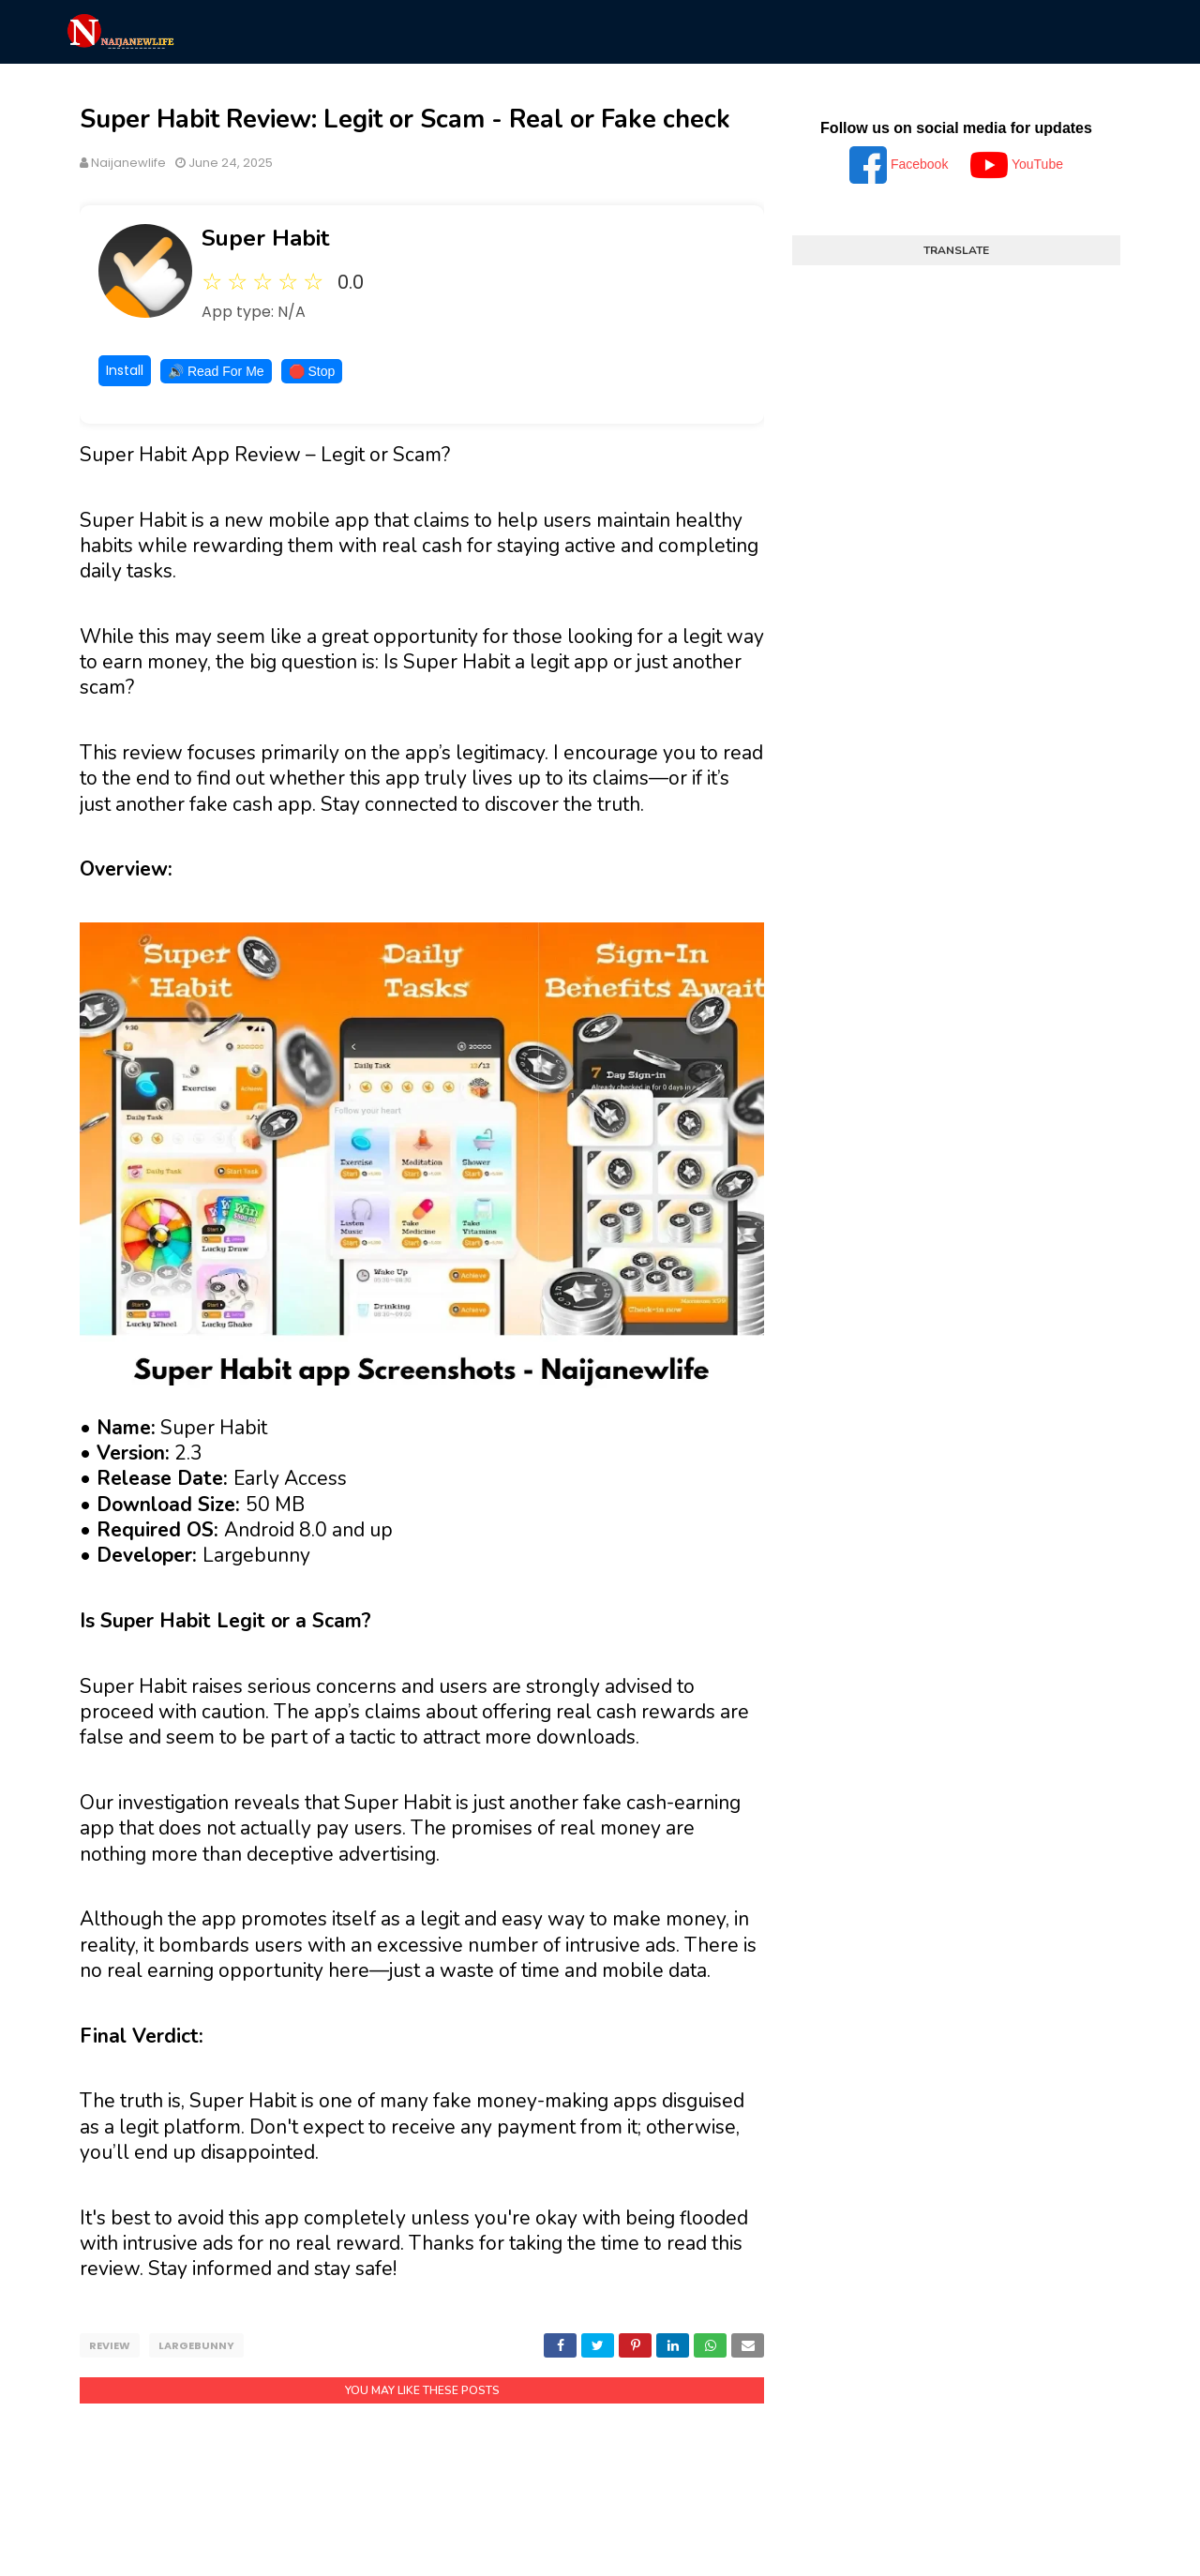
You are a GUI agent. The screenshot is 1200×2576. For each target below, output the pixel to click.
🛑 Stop (312, 371)
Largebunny (196, 2345)
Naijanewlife (128, 163)
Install (124, 370)
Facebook (900, 164)
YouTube (1016, 164)
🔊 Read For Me (216, 371)
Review (109, 2345)
